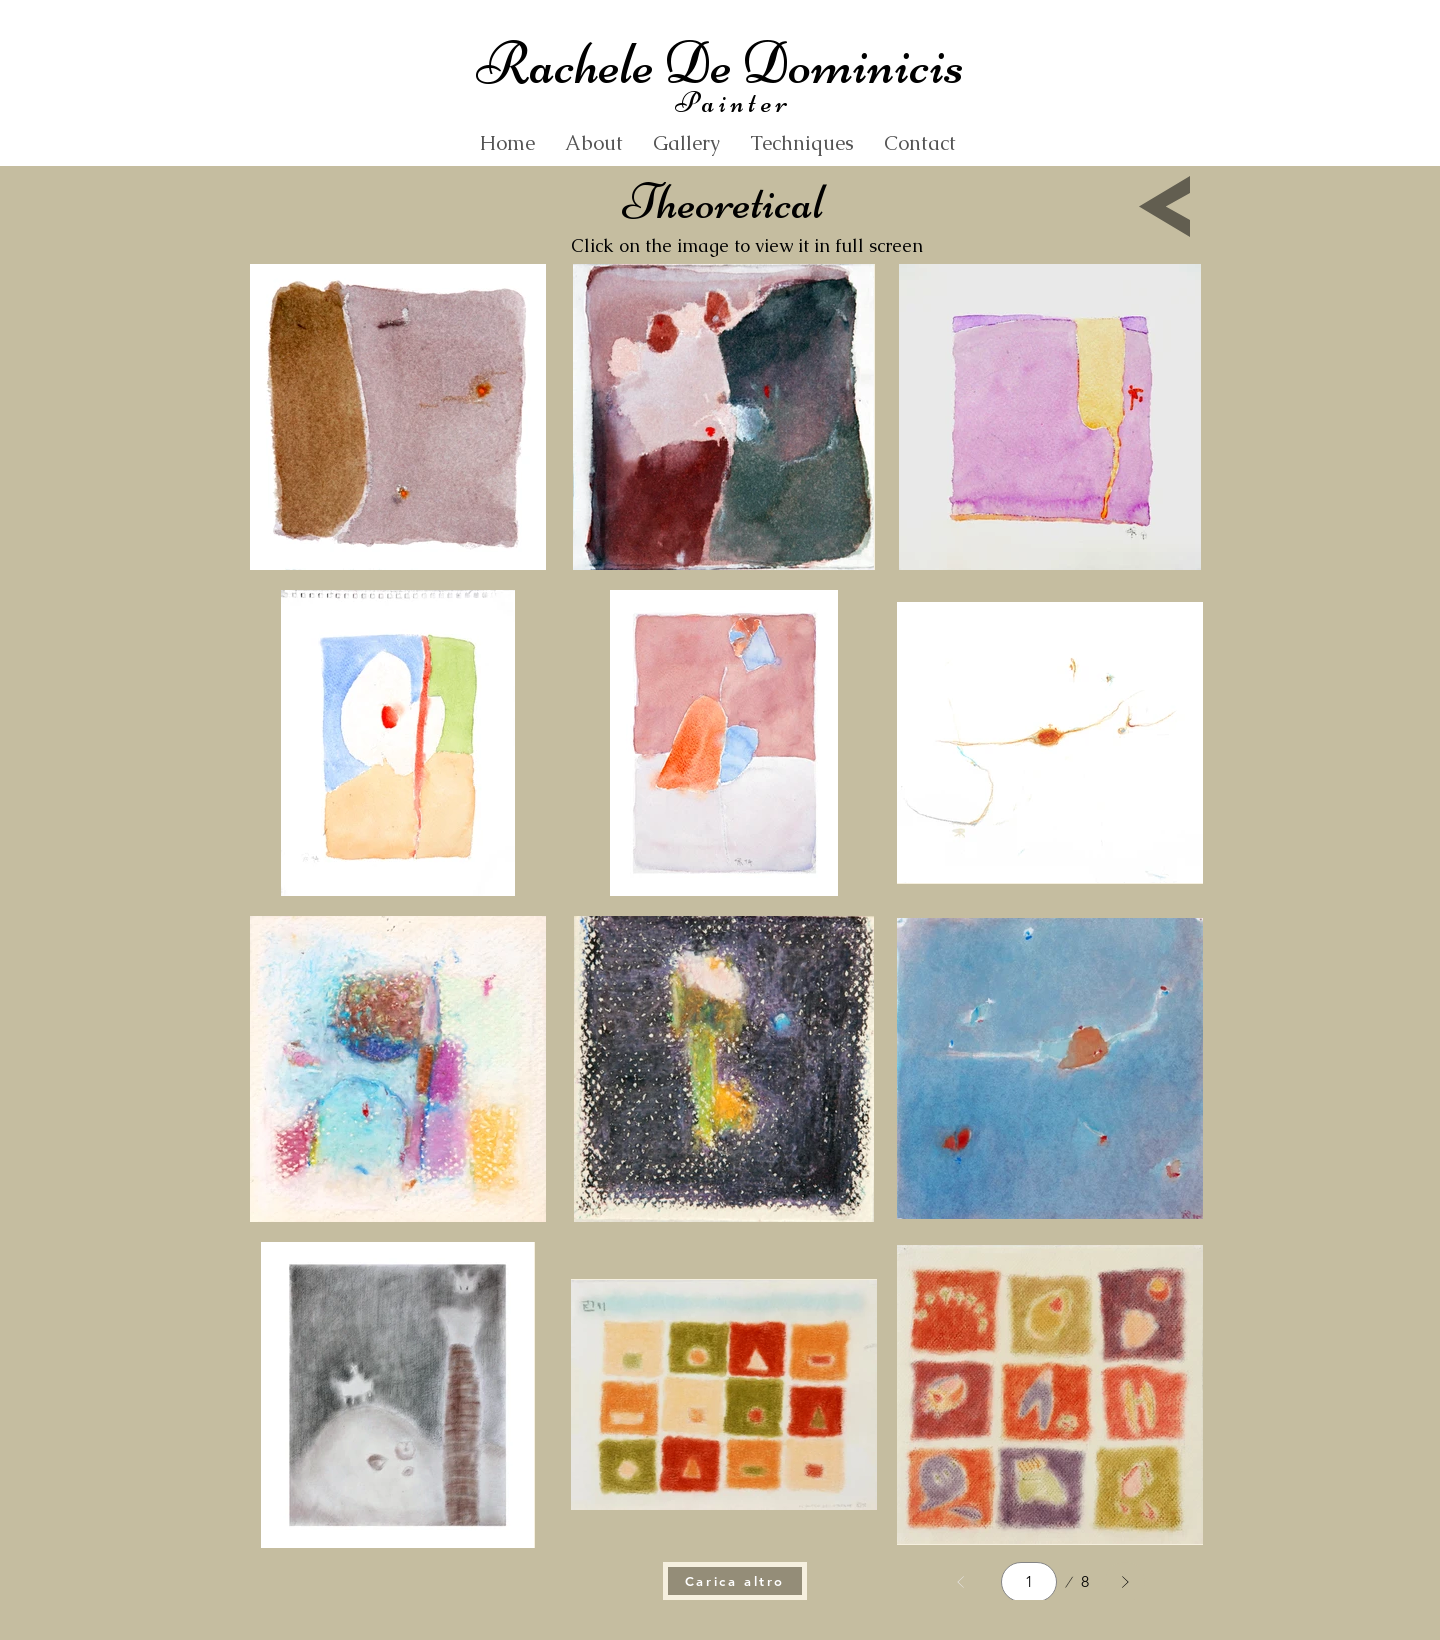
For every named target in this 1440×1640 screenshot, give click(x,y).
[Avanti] (1125, 1582)
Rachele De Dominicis (720, 63)
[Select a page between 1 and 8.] (1029, 1582)
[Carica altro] (735, 1581)
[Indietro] (961, 1582)
